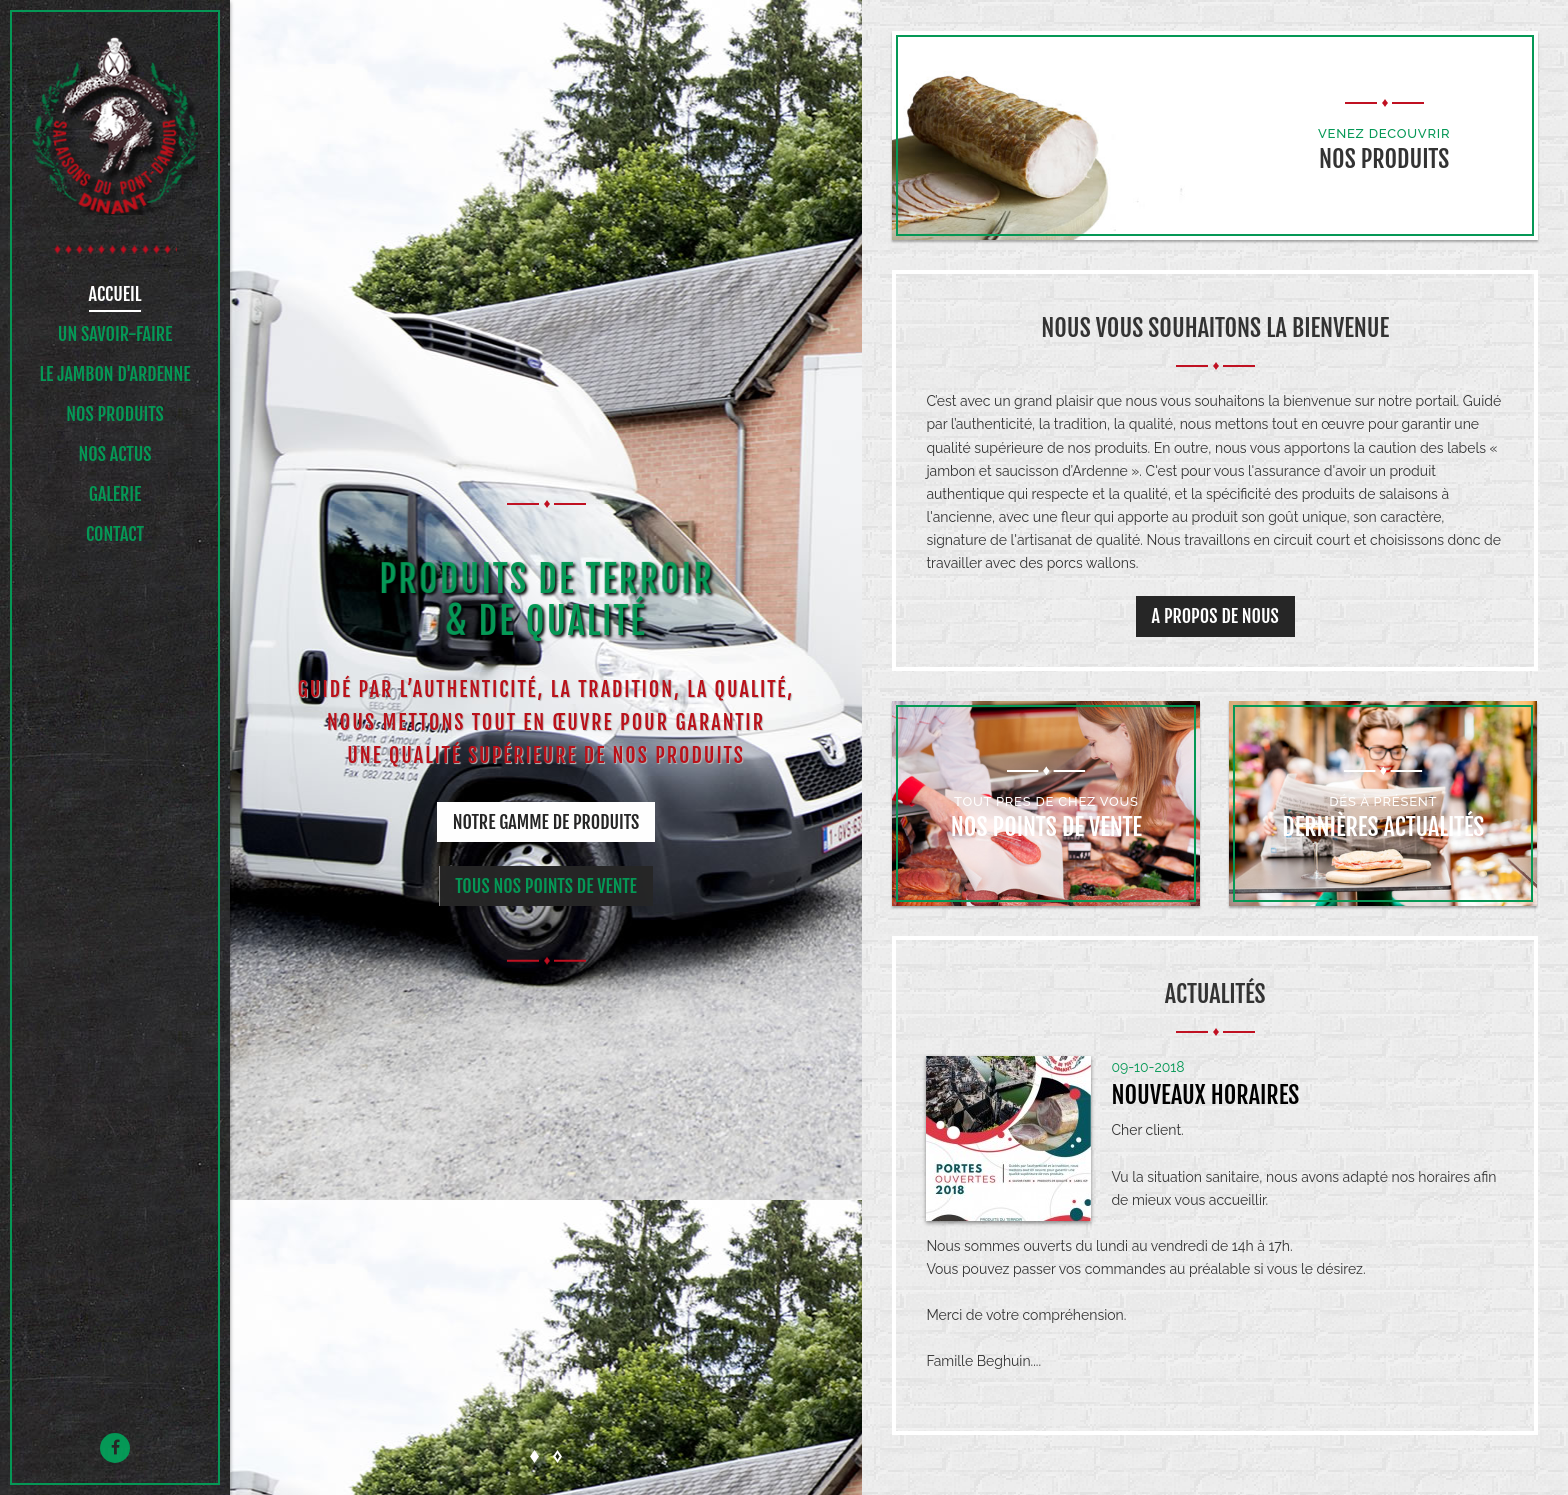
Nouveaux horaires (1205, 1095)
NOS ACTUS (114, 455)
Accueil (115, 295)
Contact (115, 535)
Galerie (115, 495)
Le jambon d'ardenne (115, 375)
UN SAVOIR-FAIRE (115, 335)
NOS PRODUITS (115, 415)
